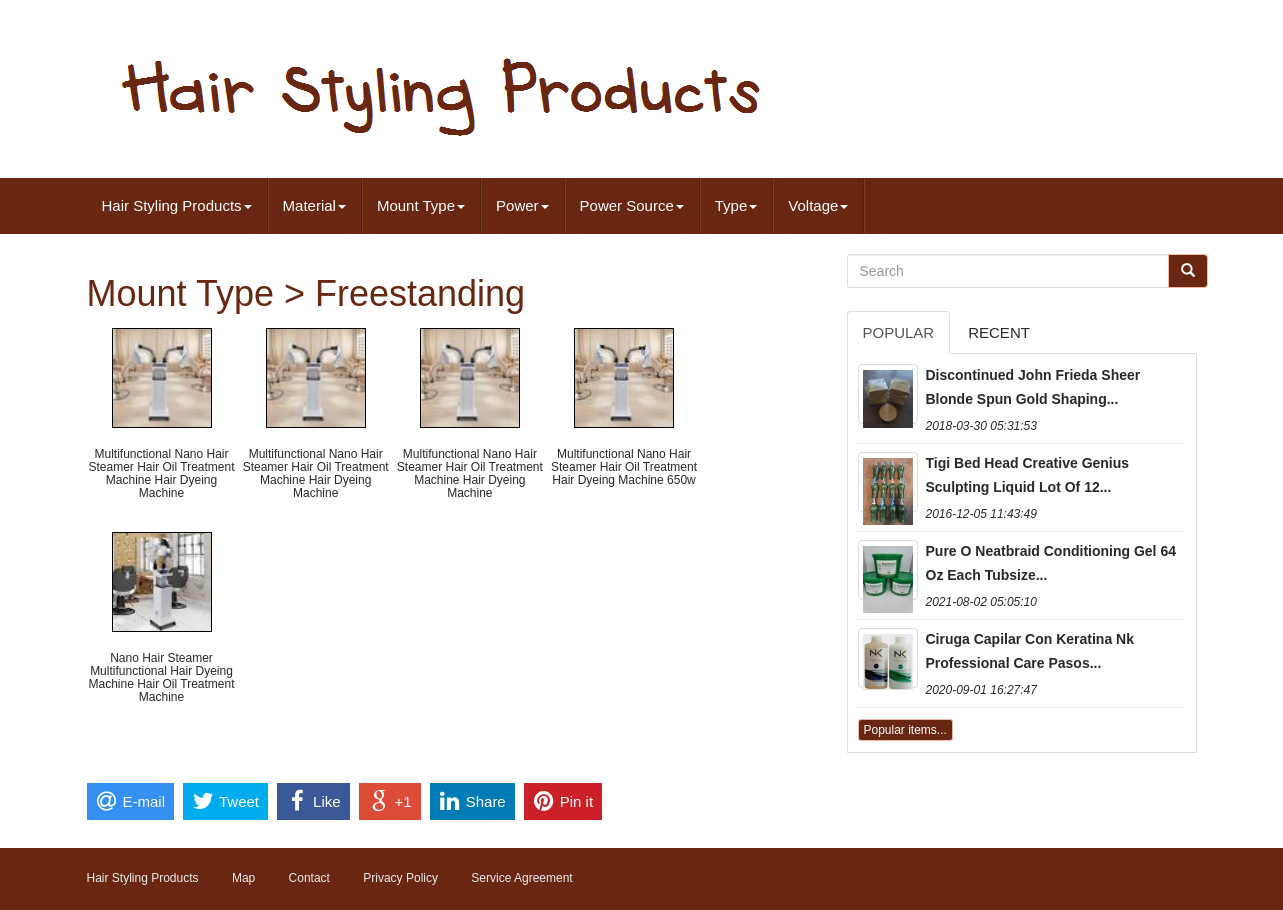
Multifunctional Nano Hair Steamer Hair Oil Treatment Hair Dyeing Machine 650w (624, 467)
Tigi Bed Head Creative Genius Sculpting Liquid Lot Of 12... (1028, 475)
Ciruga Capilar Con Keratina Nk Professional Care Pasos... (1030, 651)
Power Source (632, 205)
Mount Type (421, 205)
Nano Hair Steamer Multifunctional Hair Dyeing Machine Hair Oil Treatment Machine (161, 678)
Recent (999, 332)
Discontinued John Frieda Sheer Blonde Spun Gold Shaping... (1033, 387)
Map (243, 878)
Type (736, 205)
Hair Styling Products (177, 205)
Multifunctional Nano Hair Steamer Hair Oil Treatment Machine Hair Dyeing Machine (161, 474)
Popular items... (905, 730)
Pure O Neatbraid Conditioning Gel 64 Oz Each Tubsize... (1051, 563)
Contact (309, 878)
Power (522, 205)
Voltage (818, 205)
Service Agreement (521, 878)
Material (314, 205)
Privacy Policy (400, 878)
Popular (899, 332)
